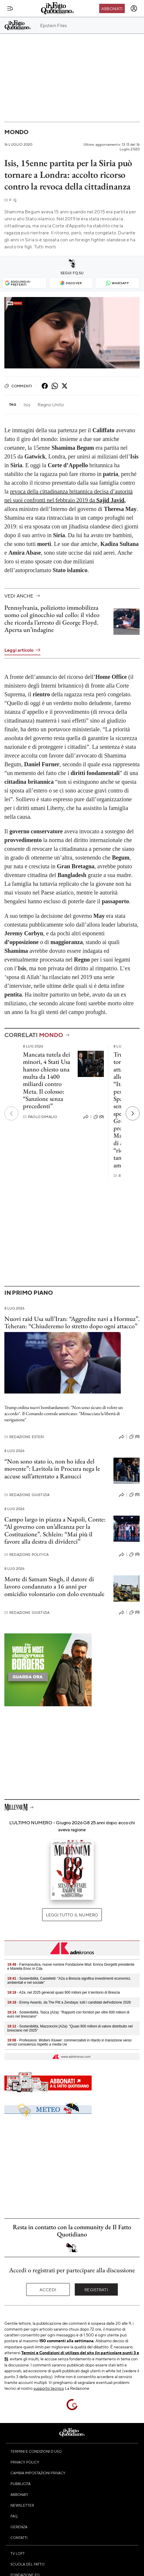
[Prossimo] (133, 1113)
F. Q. (10, 200)
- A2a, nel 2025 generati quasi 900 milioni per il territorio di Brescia (63, 1992)
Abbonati (111, 8)
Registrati (96, 2289)
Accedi (48, 2289)
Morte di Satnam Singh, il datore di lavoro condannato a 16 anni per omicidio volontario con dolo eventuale (54, 1586)
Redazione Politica (26, 1554)
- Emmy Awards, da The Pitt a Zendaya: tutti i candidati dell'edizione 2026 (69, 2002)
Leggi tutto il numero (72, 1914)
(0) (98, 1117)
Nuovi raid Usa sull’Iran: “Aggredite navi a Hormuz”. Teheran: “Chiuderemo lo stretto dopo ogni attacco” (72, 1322)
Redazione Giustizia (26, 1495)
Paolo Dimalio (40, 1117)
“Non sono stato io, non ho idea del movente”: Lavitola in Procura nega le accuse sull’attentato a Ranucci (52, 1468)
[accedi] (133, 8)
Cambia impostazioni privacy (37, 2472)
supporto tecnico (48, 2388)
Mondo (16, 132)
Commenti (18, 386)
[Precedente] (11, 1113)
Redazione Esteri (24, 1437)
